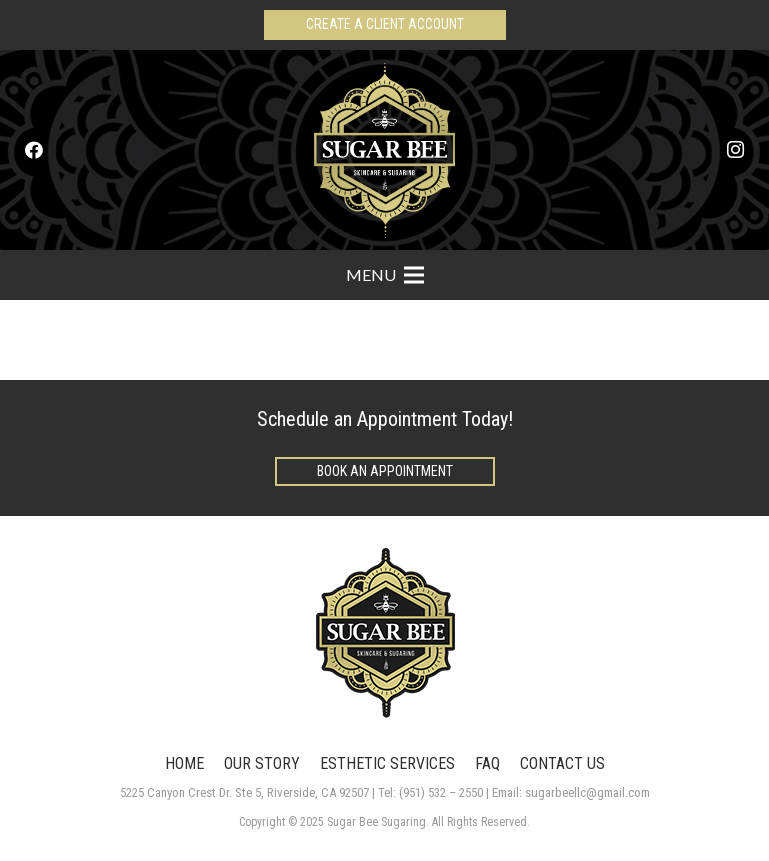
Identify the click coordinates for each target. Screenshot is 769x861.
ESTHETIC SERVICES (387, 763)
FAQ (487, 763)
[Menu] (385, 275)
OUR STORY (262, 763)
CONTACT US (562, 763)
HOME (184, 763)
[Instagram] (735, 150)
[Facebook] (34, 150)
